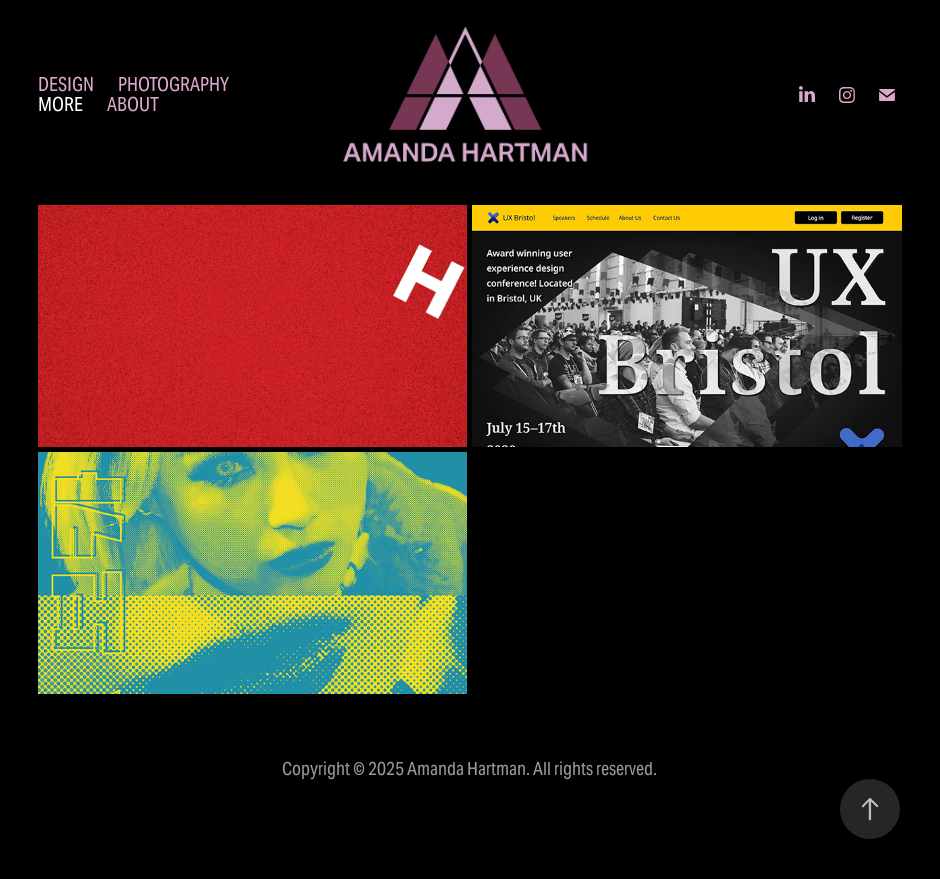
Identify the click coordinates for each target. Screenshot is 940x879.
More (60, 104)
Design (66, 84)
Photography (173, 84)
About (133, 104)
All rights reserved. (595, 768)
